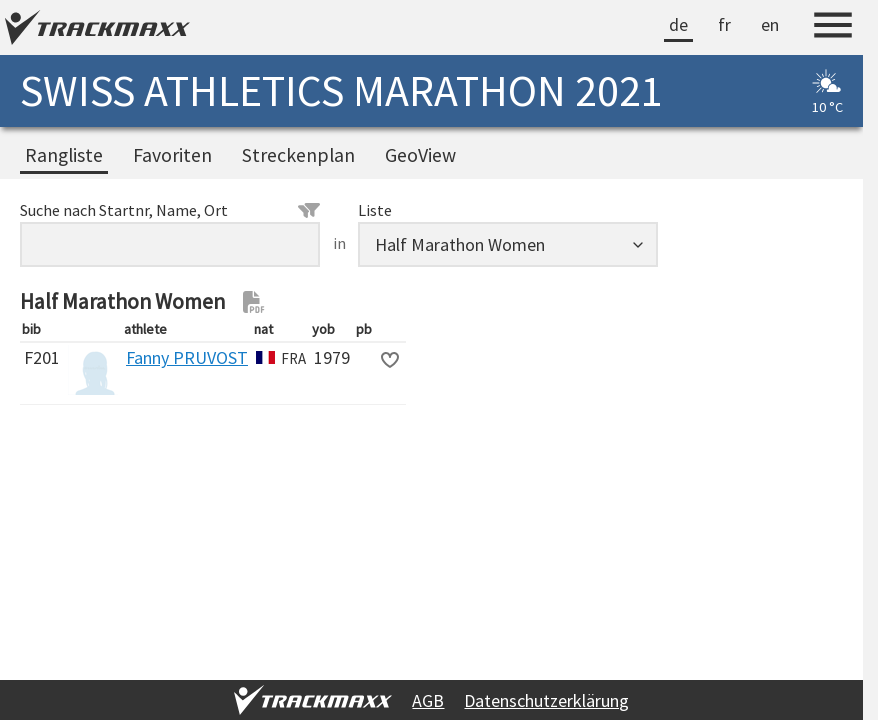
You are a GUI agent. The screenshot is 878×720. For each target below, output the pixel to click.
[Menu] (833, 28)
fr (724, 24)
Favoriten (172, 155)
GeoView (420, 155)
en (770, 24)
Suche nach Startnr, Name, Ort (170, 210)
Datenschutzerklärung (546, 700)
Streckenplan (298, 155)
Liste (375, 210)
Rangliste (64, 155)
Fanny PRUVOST (187, 357)
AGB (428, 700)
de (678, 24)
